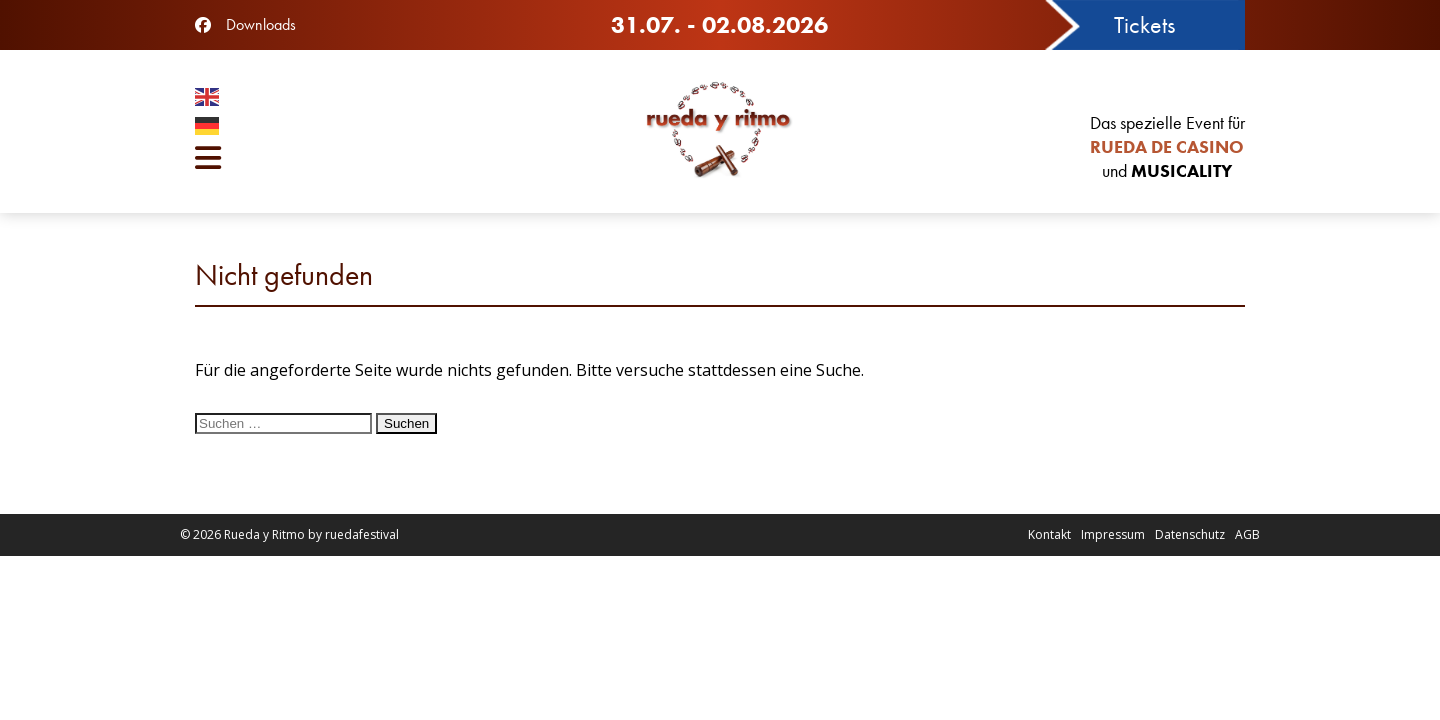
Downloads (261, 24)
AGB (1247, 534)
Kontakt (1049, 534)
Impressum (1113, 534)
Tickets (1144, 24)
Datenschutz (1190, 534)
